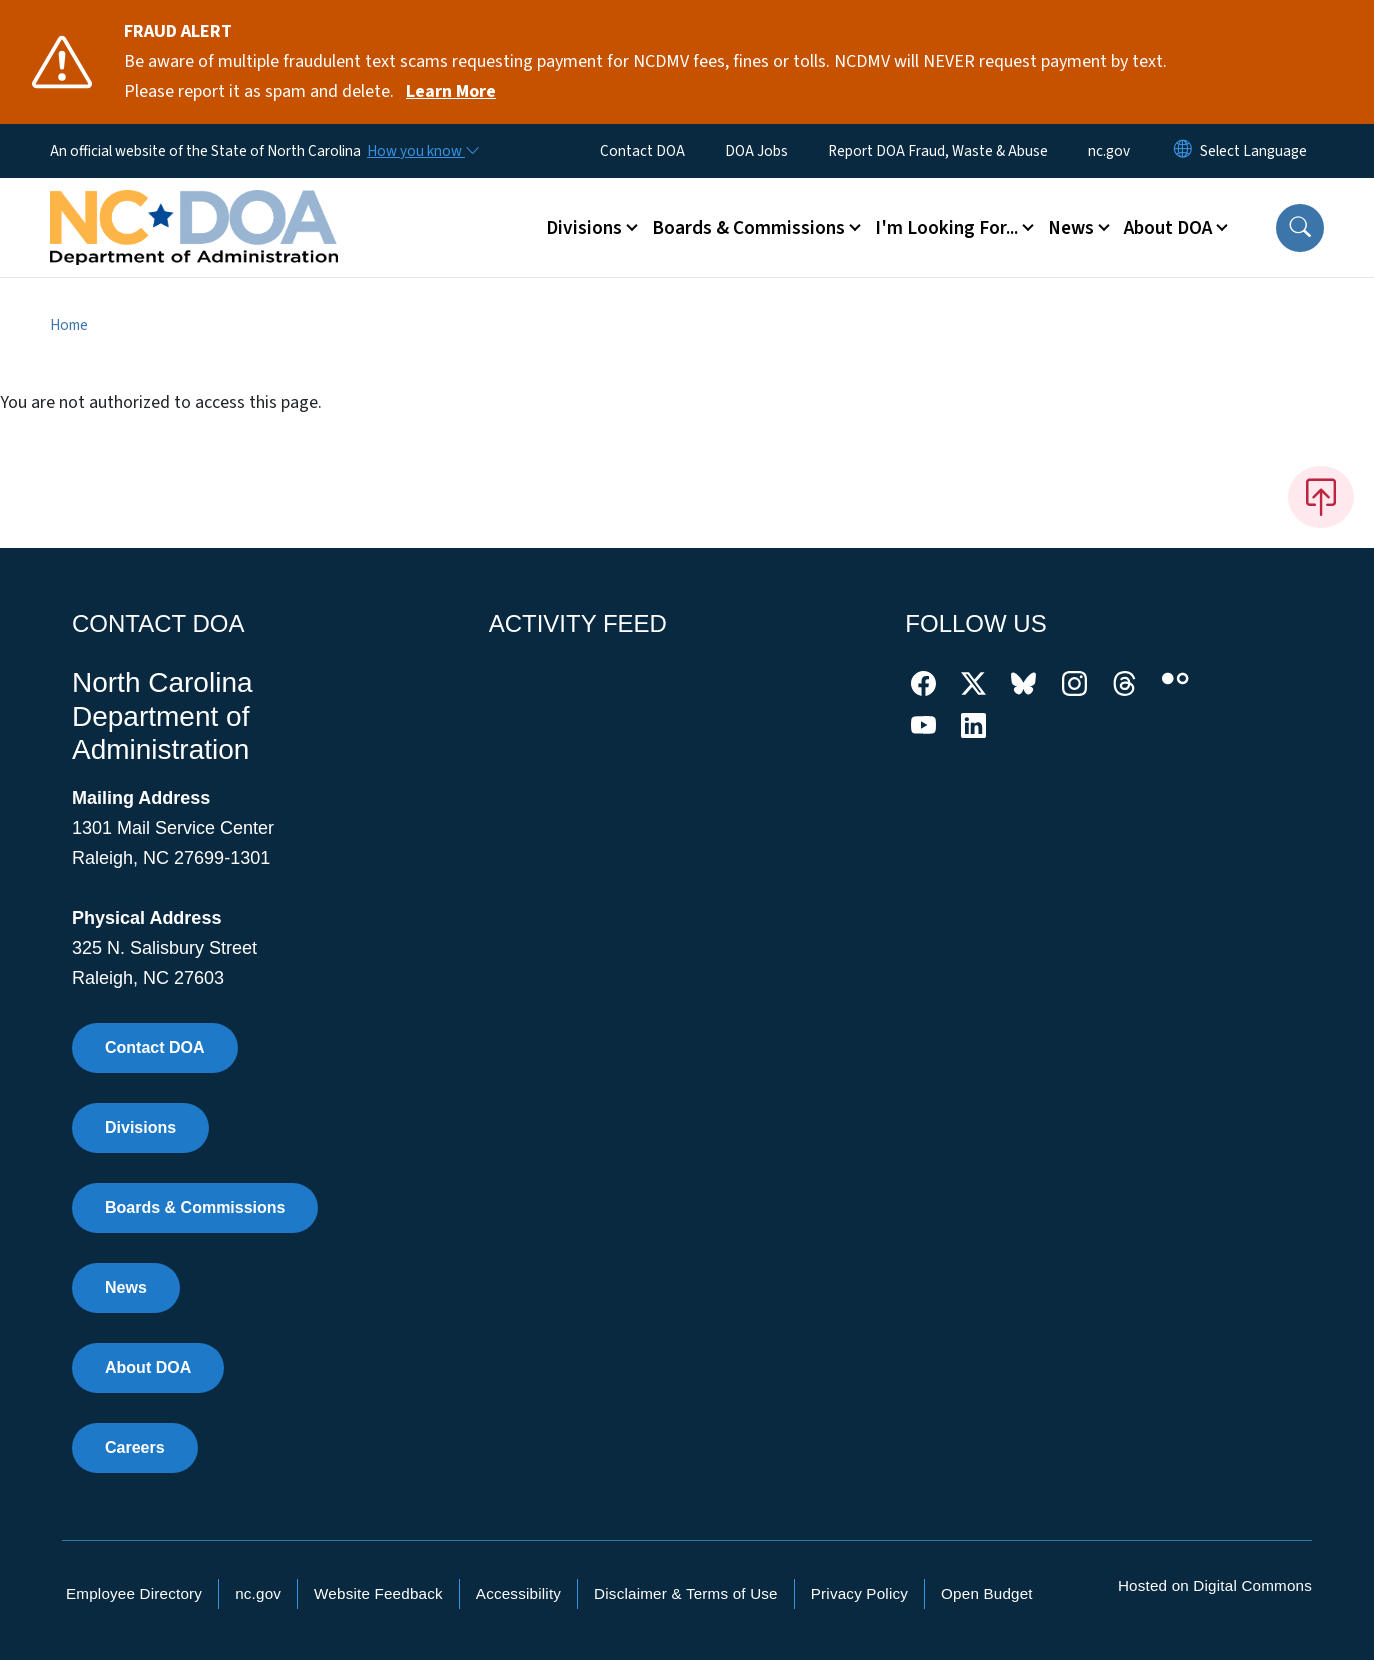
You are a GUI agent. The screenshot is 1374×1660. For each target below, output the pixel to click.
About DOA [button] (1168, 228)
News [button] (1071, 228)
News (126, 1287)
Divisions (140, 1127)
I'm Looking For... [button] (946, 228)
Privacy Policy (859, 1593)
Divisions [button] (584, 228)
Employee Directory (134, 1593)
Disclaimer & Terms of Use (686, 1593)
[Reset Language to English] (1183, 151)
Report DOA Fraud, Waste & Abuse (938, 151)
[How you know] (422, 151)
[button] (1300, 228)
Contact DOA (642, 151)
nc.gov (1109, 151)
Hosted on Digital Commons (1215, 1585)
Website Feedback (378, 1593)
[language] (1253, 151)
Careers (135, 1447)
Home (69, 325)
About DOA (148, 1367)
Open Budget (987, 1593)
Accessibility (518, 1593)
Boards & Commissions (195, 1207)
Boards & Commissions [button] (748, 228)
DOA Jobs (756, 151)
